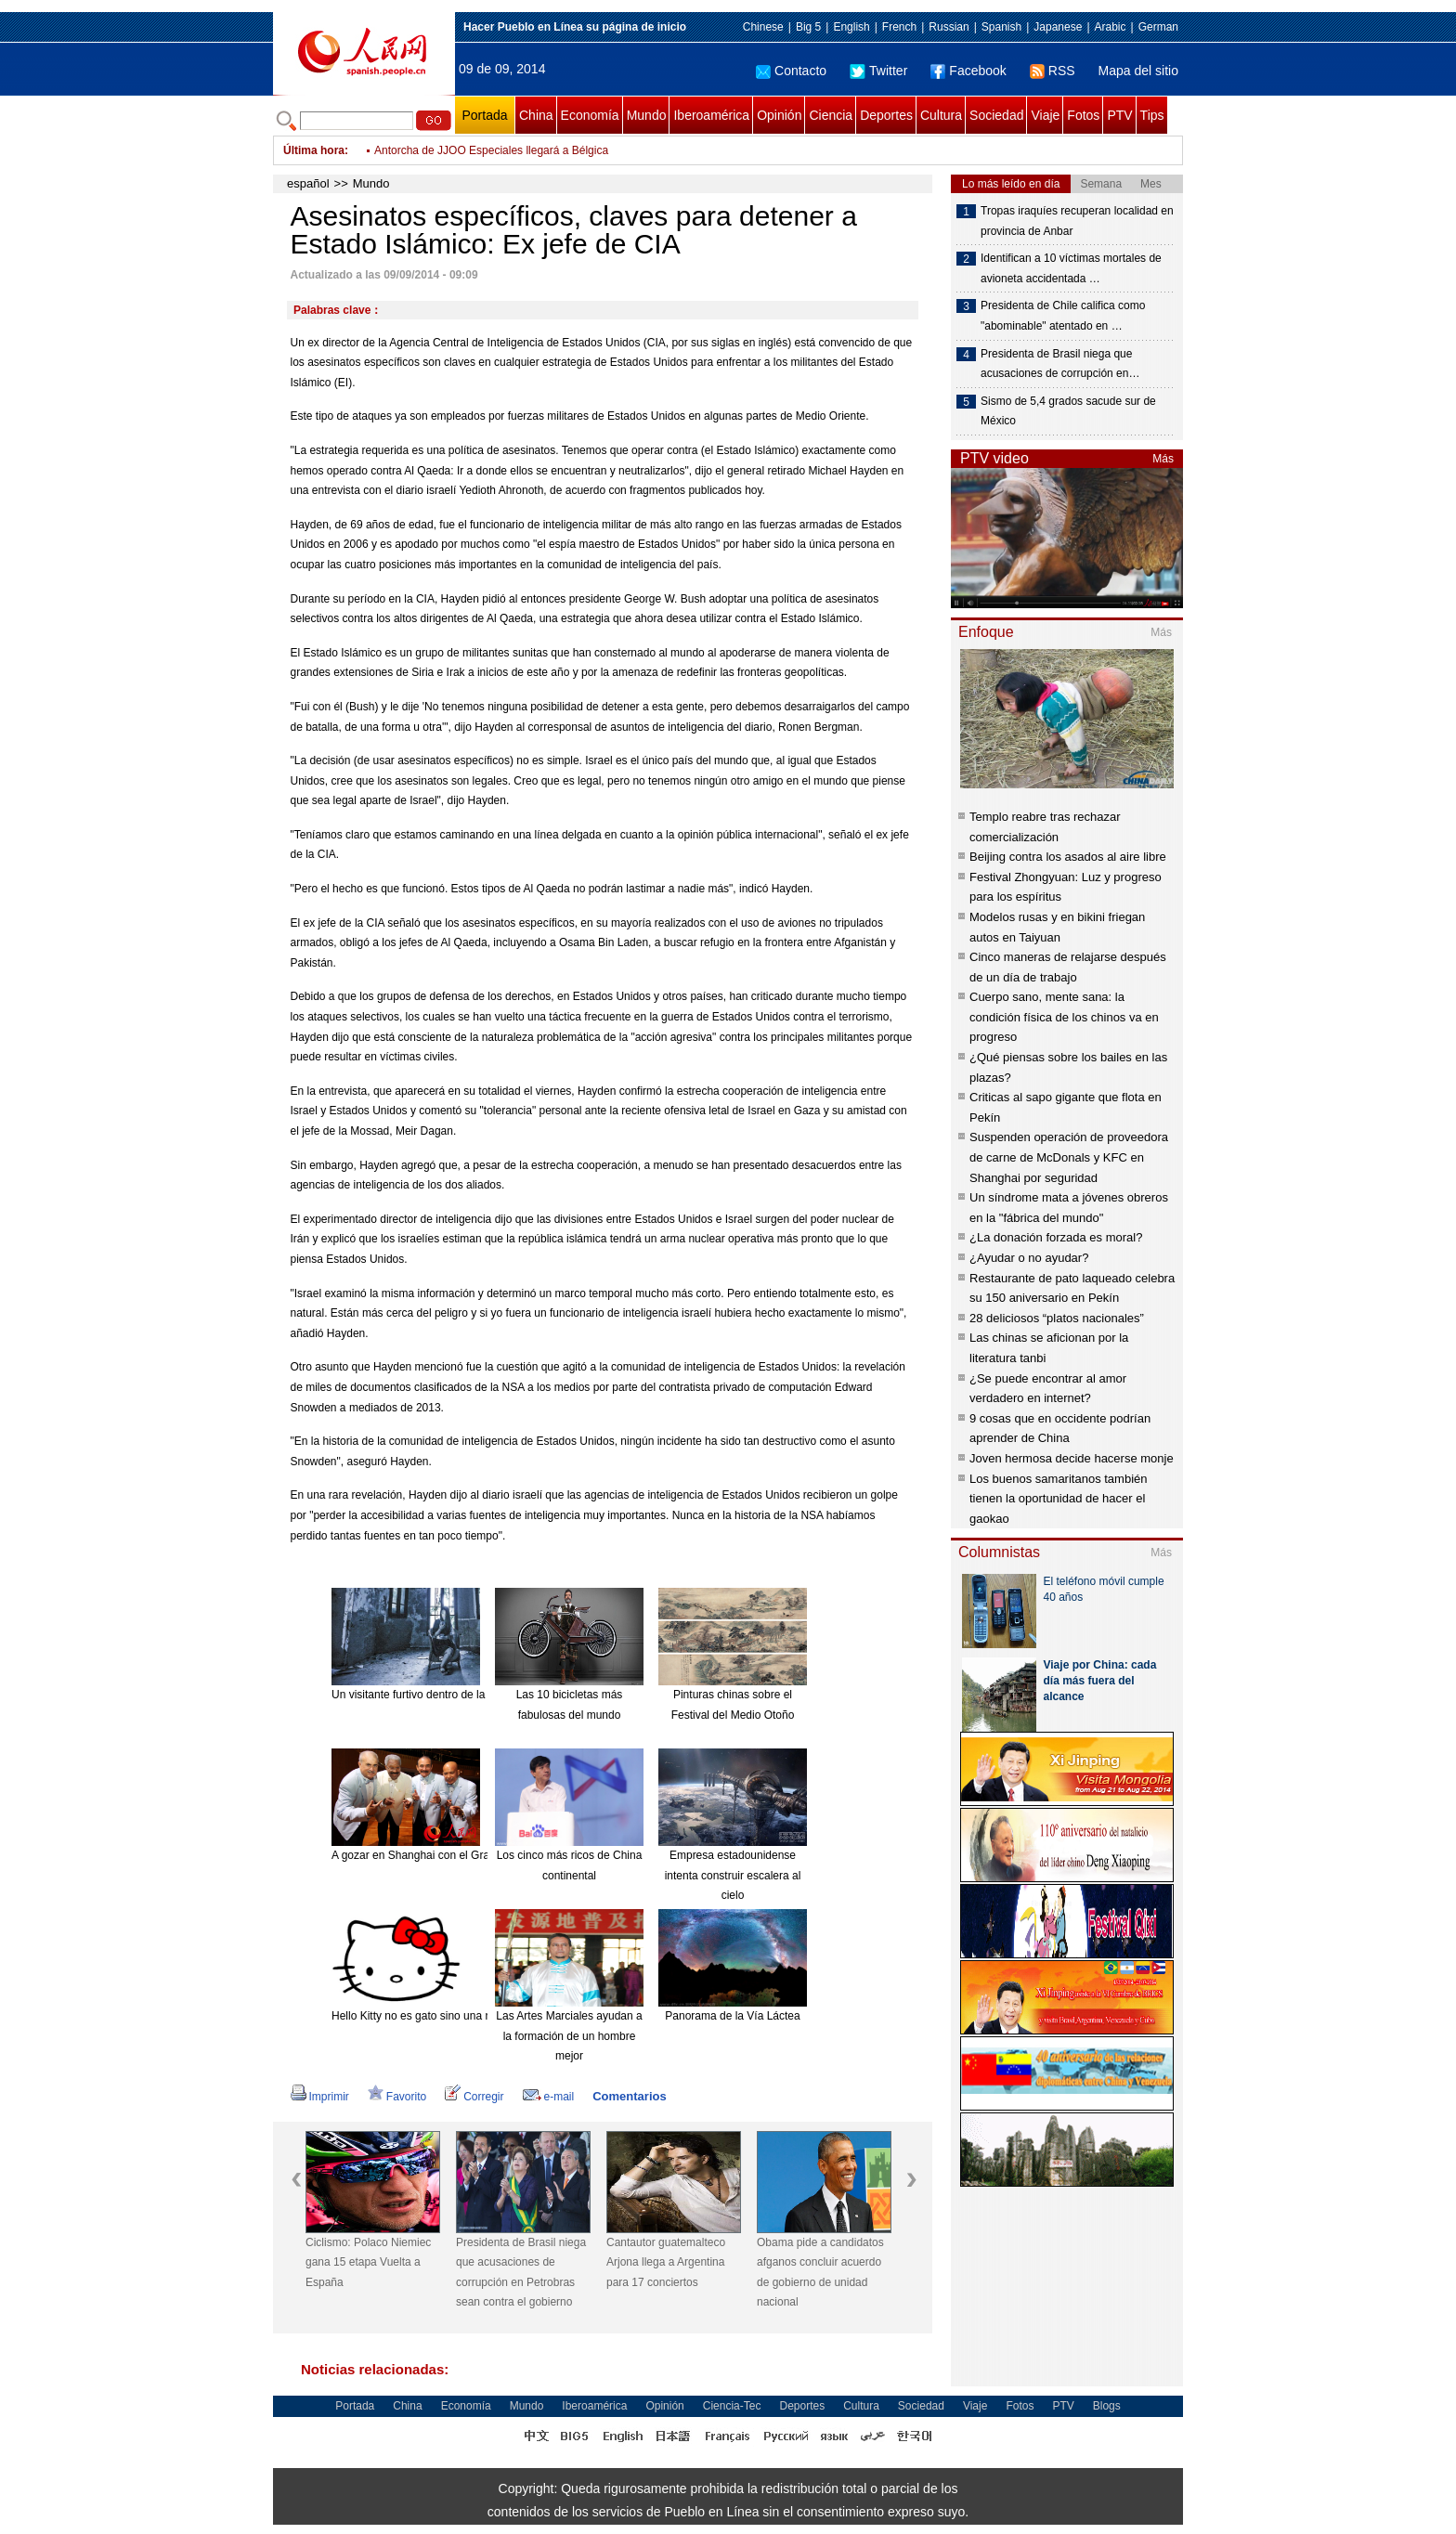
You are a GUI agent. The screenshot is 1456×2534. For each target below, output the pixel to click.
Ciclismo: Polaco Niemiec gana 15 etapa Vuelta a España (368, 2262)
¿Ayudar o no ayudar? (1028, 1258)
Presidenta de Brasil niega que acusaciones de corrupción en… (1060, 364)
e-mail (549, 2096)
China (536, 115)
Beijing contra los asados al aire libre (1067, 857)
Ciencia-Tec (732, 2405)
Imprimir (320, 2096)
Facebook (968, 70)
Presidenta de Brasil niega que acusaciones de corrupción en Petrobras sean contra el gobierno (521, 2272)
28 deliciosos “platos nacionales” (1056, 1318)
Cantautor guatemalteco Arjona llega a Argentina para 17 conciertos (665, 2262)
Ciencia (830, 115)
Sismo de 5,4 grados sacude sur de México (1068, 411)
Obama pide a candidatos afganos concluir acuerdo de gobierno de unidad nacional (820, 2272)
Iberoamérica (711, 115)
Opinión (779, 115)
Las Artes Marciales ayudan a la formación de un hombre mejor (569, 2035)
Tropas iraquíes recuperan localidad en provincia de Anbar (1077, 221)
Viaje (1045, 115)
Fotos (1083, 115)
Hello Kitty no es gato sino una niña (419, 2015)
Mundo (647, 115)
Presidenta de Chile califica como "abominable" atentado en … (1063, 315)
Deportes (886, 115)
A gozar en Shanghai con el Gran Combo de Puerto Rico (472, 1855)
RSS (1052, 70)
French (899, 26)
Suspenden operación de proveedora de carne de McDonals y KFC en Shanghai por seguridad (1068, 1157)
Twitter (878, 70)
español (308, 183)
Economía (590, 115)
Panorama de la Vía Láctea (732, 2015)
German (1158, 26)
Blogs (1107, 2405)
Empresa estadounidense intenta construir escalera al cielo (733, 1875)
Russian (948, 26)
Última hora (313, 150)
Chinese (763, 26)
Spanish (1001, 26)
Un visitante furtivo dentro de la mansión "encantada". (464, 1694)
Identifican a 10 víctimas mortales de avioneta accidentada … (1071, 268)
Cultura (941, 115)
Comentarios (629, 2096)
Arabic (1110, 26)
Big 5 (808, 26)
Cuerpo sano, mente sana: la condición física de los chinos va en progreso (1064, 1017)
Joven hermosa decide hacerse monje (1071, 1458)
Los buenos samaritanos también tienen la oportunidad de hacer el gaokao (1058, 1499)
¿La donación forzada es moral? (1055, 1237)
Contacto (791, 70)
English (851, 26)
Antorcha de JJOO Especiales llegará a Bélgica (491, 150)
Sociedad (996, 115)
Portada (484, 115)
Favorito (397, 2096)
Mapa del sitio (1138, 70)
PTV (1119, 115)
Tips (1152, 115)
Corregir (474, 2096)
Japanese (1058, 26)
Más (1163, 458)
